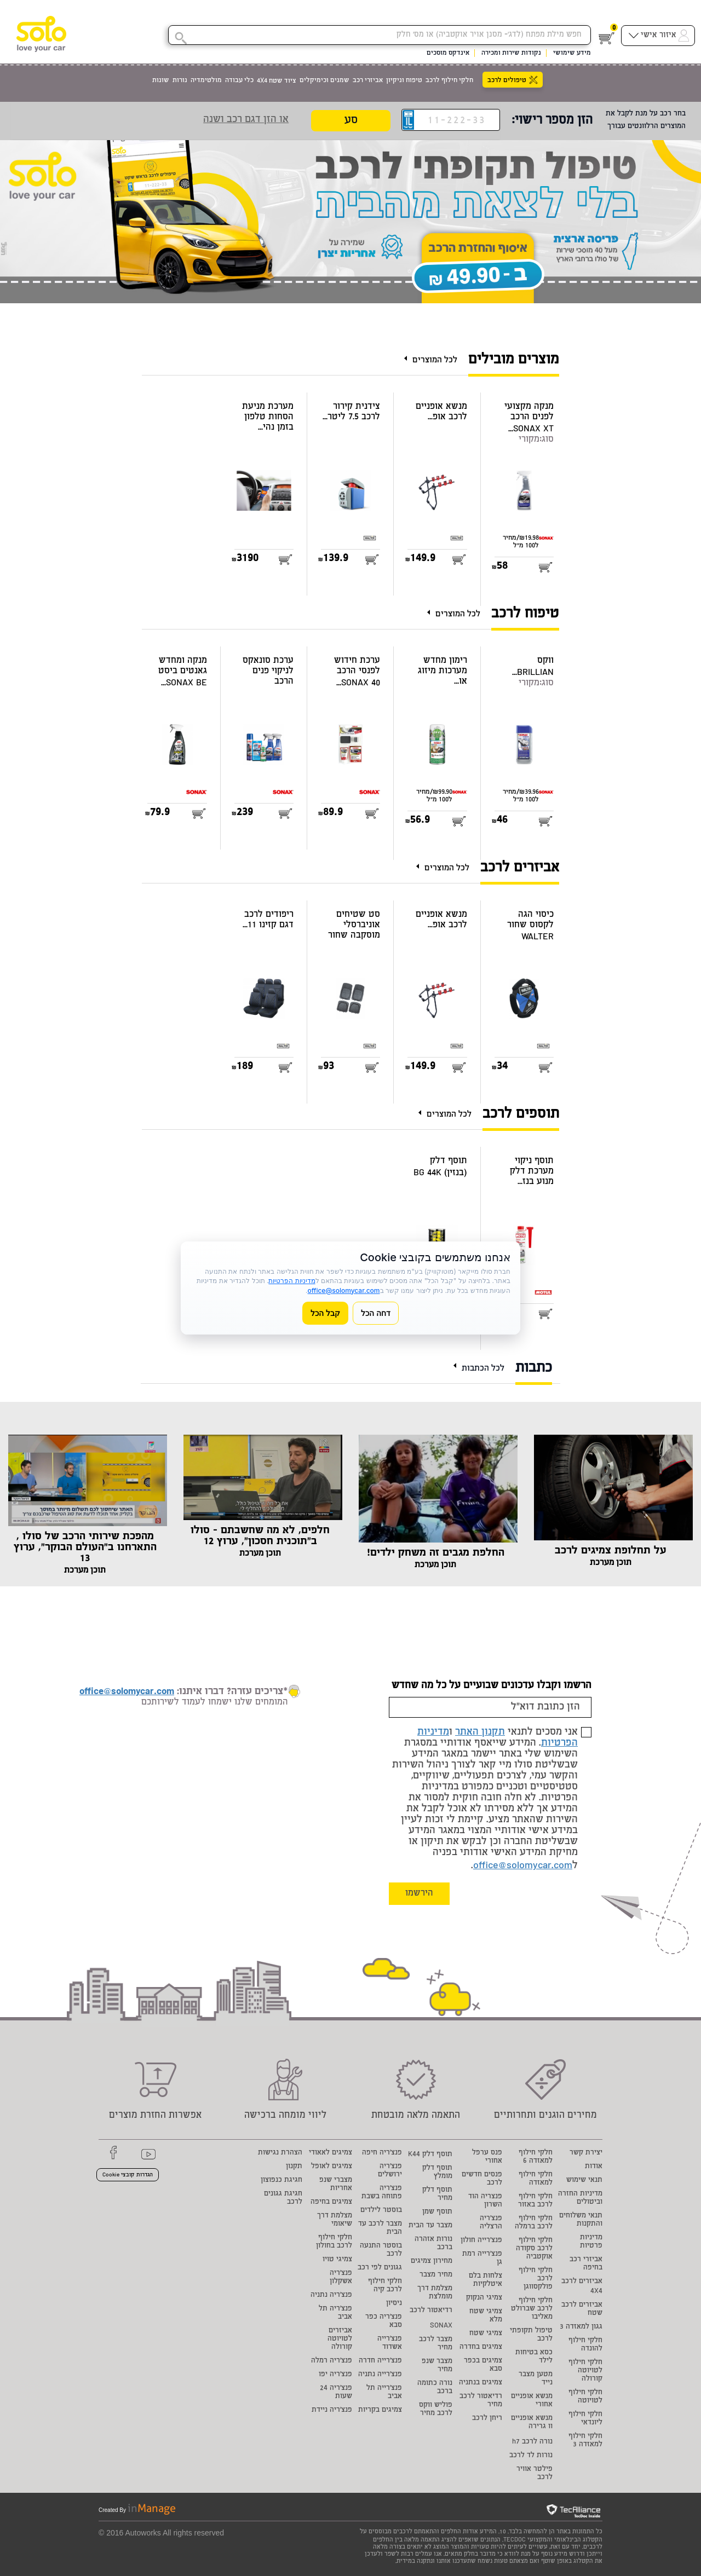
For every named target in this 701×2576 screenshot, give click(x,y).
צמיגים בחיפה (331, 2202)
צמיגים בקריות (380, 2410)
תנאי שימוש (584, 2180)
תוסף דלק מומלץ (437, 2172)
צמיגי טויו (337, 2260)
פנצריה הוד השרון (485, 2201)
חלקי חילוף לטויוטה (585, 2397)
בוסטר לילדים (381, 2211)
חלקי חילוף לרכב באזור (535, 2201)
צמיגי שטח (485, 2334)
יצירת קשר (586, 2153)
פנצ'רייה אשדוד (389, 2343)
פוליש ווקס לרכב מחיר (435, 2409)
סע (351, 121)
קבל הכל (325, 1313)
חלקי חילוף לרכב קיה (385, 2286)
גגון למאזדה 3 (581, 2327)
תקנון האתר (480, 1732)
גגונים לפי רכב (380, 2268)
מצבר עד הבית (430, 2226)
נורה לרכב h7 (532, 2442)
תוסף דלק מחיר (437, 2194)
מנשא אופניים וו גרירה (532, 2423)
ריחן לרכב (487, 2419)
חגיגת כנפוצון (281, 2180)
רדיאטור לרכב (431, 2311)
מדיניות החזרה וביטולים (580, 2198)
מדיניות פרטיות (591, 2242)
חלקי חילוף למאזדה (536, 2179)
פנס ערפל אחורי (487, 2157)
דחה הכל (375, 1313)
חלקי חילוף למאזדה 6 (536, 2157)
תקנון (294, 2167)
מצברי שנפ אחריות (335, 2184)
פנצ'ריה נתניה (331, 2295)
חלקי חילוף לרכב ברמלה (534, 2223)
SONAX (441, 2326)
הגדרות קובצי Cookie (127, 2175)
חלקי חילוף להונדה (585, 2345)
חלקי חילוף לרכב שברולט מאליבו (532, 2309)
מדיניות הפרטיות (291, 1281)
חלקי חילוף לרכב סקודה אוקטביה (534, 2249)
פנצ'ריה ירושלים (390, 2171)
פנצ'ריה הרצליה (491, 2223)
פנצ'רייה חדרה (380, 2361)
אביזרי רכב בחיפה (586, 2264)
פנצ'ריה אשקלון (341, 2277)
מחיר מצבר (436, 2275)
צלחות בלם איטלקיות (485, 2280)
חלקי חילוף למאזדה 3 (585, 2441)
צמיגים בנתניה (480, 2383)
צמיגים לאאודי (330, 2153)
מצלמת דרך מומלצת (434, 2293)
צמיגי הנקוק (484, 2298)
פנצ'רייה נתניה (380, 2375)
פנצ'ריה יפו (335, 2375)
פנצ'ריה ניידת (332, 2410)
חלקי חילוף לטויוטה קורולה (585, 2371)
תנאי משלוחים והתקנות (580, 2220)
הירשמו (419, 1893)
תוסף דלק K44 (430, 2155)
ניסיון (394, 2304)
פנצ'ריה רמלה (331, 2361)
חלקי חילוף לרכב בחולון (334, 2242)
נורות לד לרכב (531, 2456)
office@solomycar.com (522, 1866)
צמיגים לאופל (331, 2167)
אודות (593, 2167)
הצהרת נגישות (280, 2153)
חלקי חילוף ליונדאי (585, 2419)
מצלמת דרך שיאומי (334, 2220)
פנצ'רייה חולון (481, 2241)
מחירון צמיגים (431, 2261)
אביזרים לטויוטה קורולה (339, 2339)
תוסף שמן (437, 2212)
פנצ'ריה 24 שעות (336, 2392)
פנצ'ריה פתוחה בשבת (381, 2193)
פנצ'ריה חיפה (382, 2153)
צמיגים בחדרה (480, 2347)
